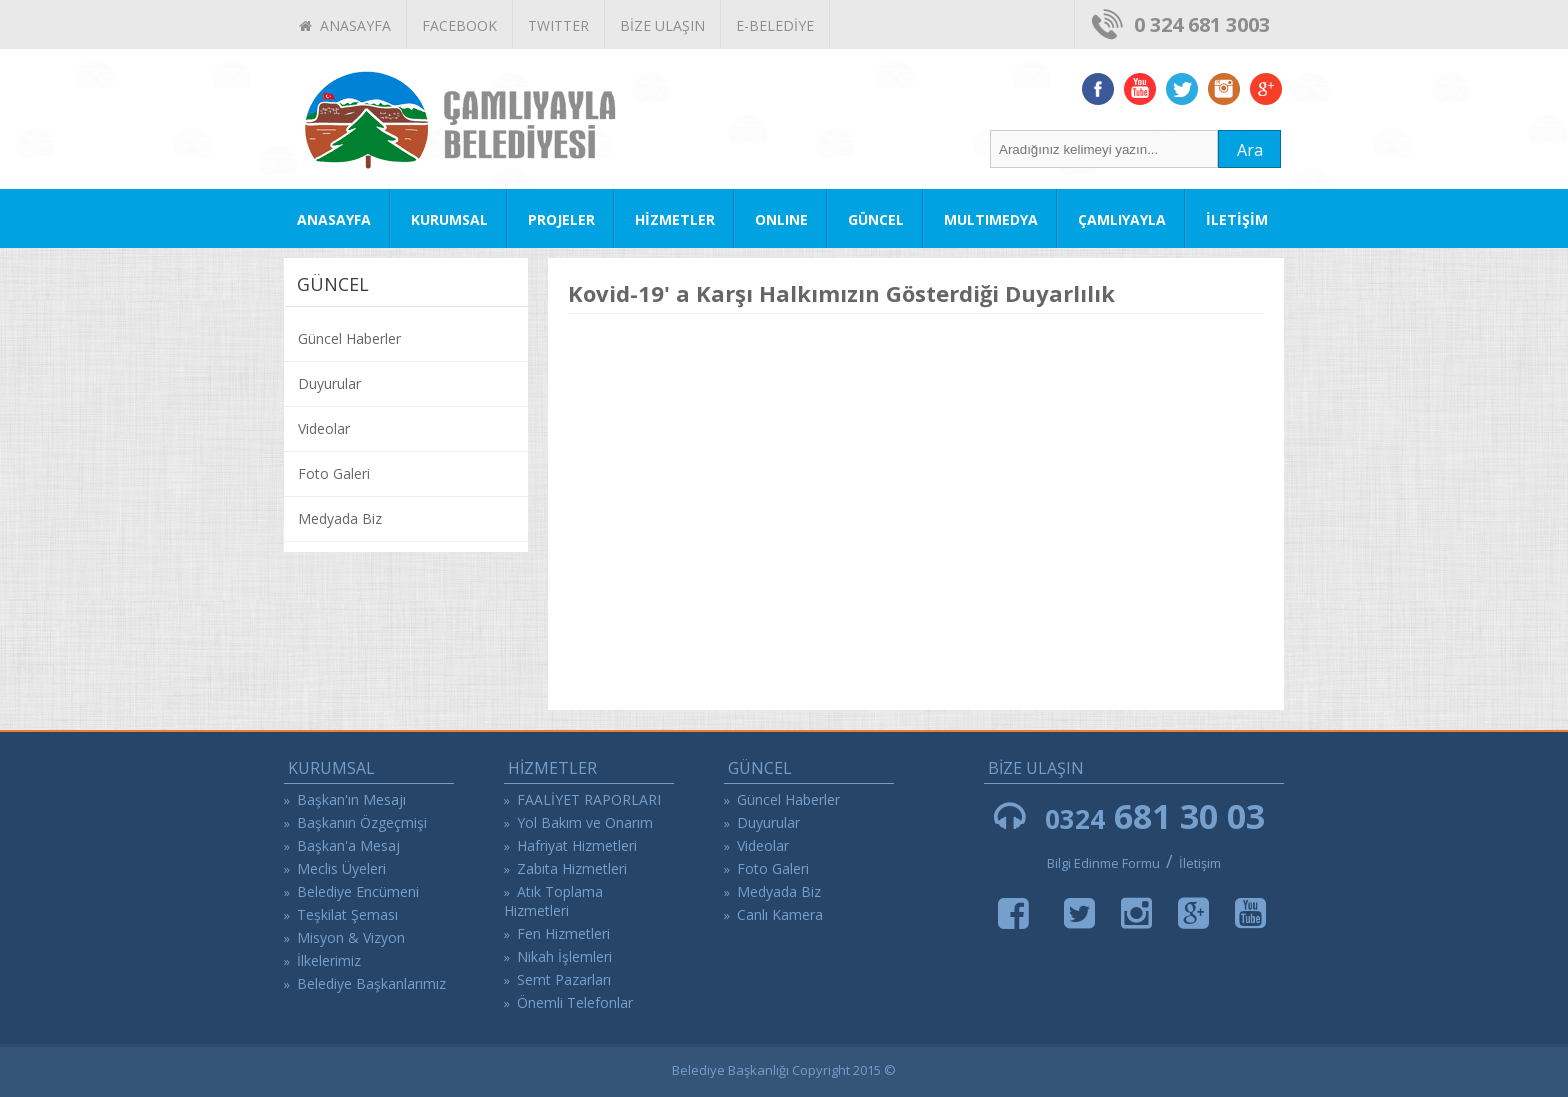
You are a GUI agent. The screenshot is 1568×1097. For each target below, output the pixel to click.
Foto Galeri (334, 473)
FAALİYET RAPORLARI (589, 799)
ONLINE (781, 219)
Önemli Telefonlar (575, 1002)
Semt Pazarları (564, 979)
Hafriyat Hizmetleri (577, 845)
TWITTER (558, 25)
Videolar (324, 428)
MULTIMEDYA (991, 219)
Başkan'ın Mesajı (351, 799)
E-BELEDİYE (775, 25)
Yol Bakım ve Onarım (585, 822)
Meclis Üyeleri (341, 868)
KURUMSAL (449, 219)
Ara (1250, 150)
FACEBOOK (459, 25)
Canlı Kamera (780, 914)
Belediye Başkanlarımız (371, 983)
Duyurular (329, 383)
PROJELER (561, 219)
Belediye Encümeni (358, 891)
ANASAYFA (345, 25)
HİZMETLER (675, 219)
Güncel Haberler (349, 338)
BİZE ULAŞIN (662, 25)
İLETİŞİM (1237, 219)
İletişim (1200, 863)
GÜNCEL (876, 219)
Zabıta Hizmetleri (572, 868)
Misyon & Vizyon (351, 937)
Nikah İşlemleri (564, 956)
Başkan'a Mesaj (348, 845)
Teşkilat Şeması (347, 914)
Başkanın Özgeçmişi (362, 822)
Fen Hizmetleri (563, 933)
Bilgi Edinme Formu (1103, 863)
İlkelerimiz (329, 960)
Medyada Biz (340, 518)
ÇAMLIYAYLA (1122, 219)
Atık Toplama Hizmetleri (553, 901)
